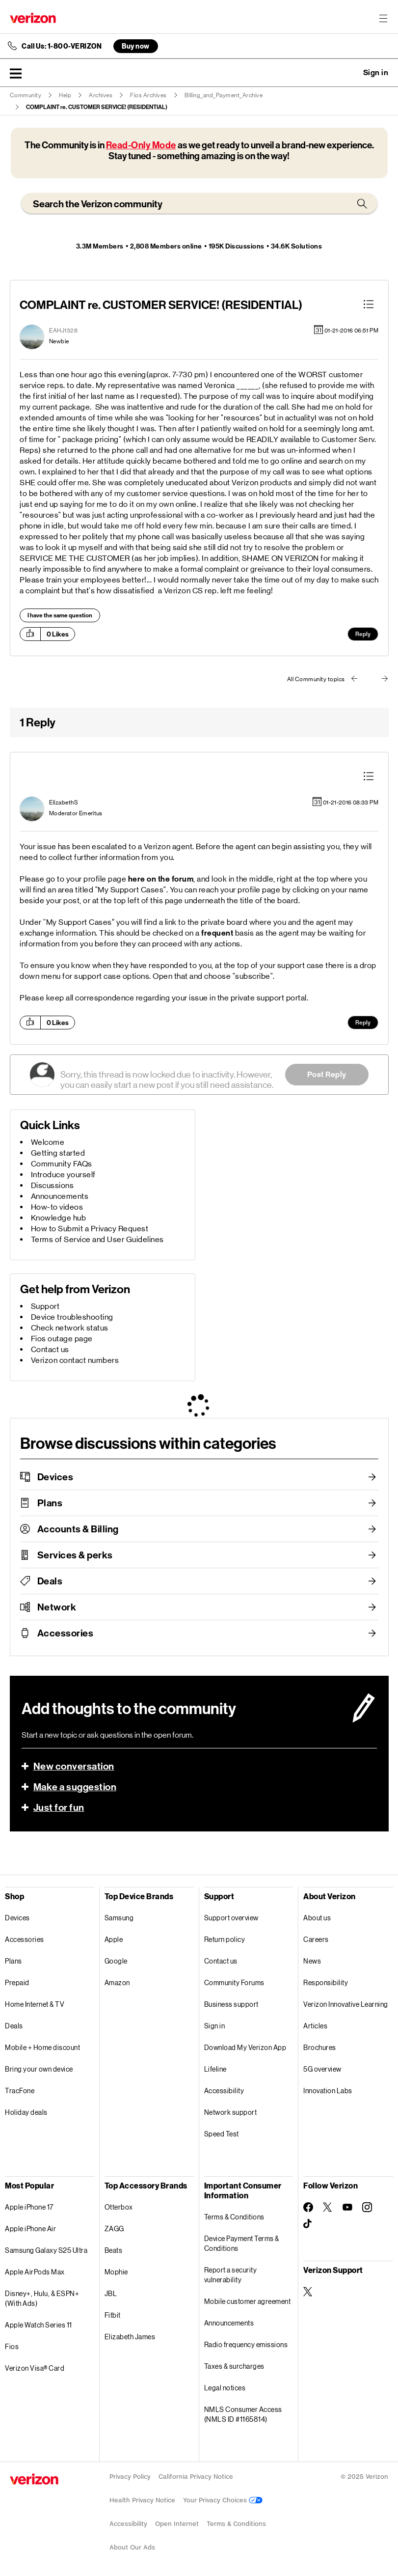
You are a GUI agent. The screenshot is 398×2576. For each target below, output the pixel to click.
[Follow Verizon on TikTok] (308, 2224)
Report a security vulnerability (230, 2275)
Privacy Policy (130, 2476)
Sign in (214, 2026)
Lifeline (215, 2069)
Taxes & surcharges (234, 2366)
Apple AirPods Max (35, 2272)
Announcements (60, 1196)
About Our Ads (132, 2547)
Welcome (48, 1142)
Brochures (319, 2047)
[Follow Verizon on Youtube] (347, 2207)
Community (26, 95)
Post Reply (326, 1074)
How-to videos (57, 1207)
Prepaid (17, 1982)
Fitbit (113, 2315)
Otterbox (119, 2207)
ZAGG (114, 2228)
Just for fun (58, 1807)
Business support (231, 2004)
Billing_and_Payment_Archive (224, 95)
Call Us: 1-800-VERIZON (62, 46)
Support (45, 1306)
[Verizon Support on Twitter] (308, 2292)
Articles (315, 2026)
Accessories (65, 1633)
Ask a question (349, 73)
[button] (15, 73)
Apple (114, 1939)
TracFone (19, 2090)
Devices (55, 1477)
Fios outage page (62, 1338)
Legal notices (225, 2387)
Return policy (224, 1939)
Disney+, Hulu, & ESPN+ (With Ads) (42, 2298)
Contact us (50, 1349)
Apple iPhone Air (30, 2228)
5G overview (322, 2069)
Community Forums (234, 1982)
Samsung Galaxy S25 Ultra (46, 2250)
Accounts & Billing (78, 1529)
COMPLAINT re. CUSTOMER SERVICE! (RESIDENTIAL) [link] (96, 107)
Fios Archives (148, 95)
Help (65, 95)
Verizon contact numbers (75, 1360)
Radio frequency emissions (246, 2344)
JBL (111, 2293)
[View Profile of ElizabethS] (63, 802)
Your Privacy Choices (223, 2500)
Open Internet (177, 2523)
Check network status (69, 1327)
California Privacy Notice (196, 2476)
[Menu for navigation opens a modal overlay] (383, 18)
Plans (50, 1503)
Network (57, 1607)
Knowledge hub (58, 1217)
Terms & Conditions (234, 2217)
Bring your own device (39, 2069)
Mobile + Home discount (42, 2047)
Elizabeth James (130, 2336)
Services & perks (75, 1555)
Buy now (136, 46)
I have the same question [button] (59, 615)
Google (116, 1961)
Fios (12, 2346)
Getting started (58, 1153)
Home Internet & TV (34, 2004)
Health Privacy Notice (142, 2500)
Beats (114, 2250)
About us (317, 1917)
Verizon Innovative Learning (345, 2004)
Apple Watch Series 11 (38, 2325)
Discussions (52, 1185)
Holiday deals (26, 2112)
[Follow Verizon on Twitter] (328, 2207)
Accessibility (224, 2090)
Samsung (119, 1917)
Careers (316, 1939)
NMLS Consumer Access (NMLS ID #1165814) (243, 2414)
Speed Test (221, 2134)
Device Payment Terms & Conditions (241, 2243)
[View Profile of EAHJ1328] (63, 330)
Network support (230, 2112)
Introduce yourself (63, 1174)
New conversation (73, 1766)
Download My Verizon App (245, 2047)
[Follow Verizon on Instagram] (367, 2207)
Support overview (231, 1917)
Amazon (117, 1982)
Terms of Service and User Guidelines (97, 1239)
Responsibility (325, 1982)
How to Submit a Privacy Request (90, 1228)
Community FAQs (61, 1163)
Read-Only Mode (141, 145)
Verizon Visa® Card (34, 2368)
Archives (100, 95)
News (312, 1961)
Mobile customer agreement (247, 2301)
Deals (50, 1581)
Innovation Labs (327, 2090)
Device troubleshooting (72, 1317)
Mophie (116, 2272)
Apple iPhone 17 (29, 2207)
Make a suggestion (75, 1787)
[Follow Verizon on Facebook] (308, 2207)
